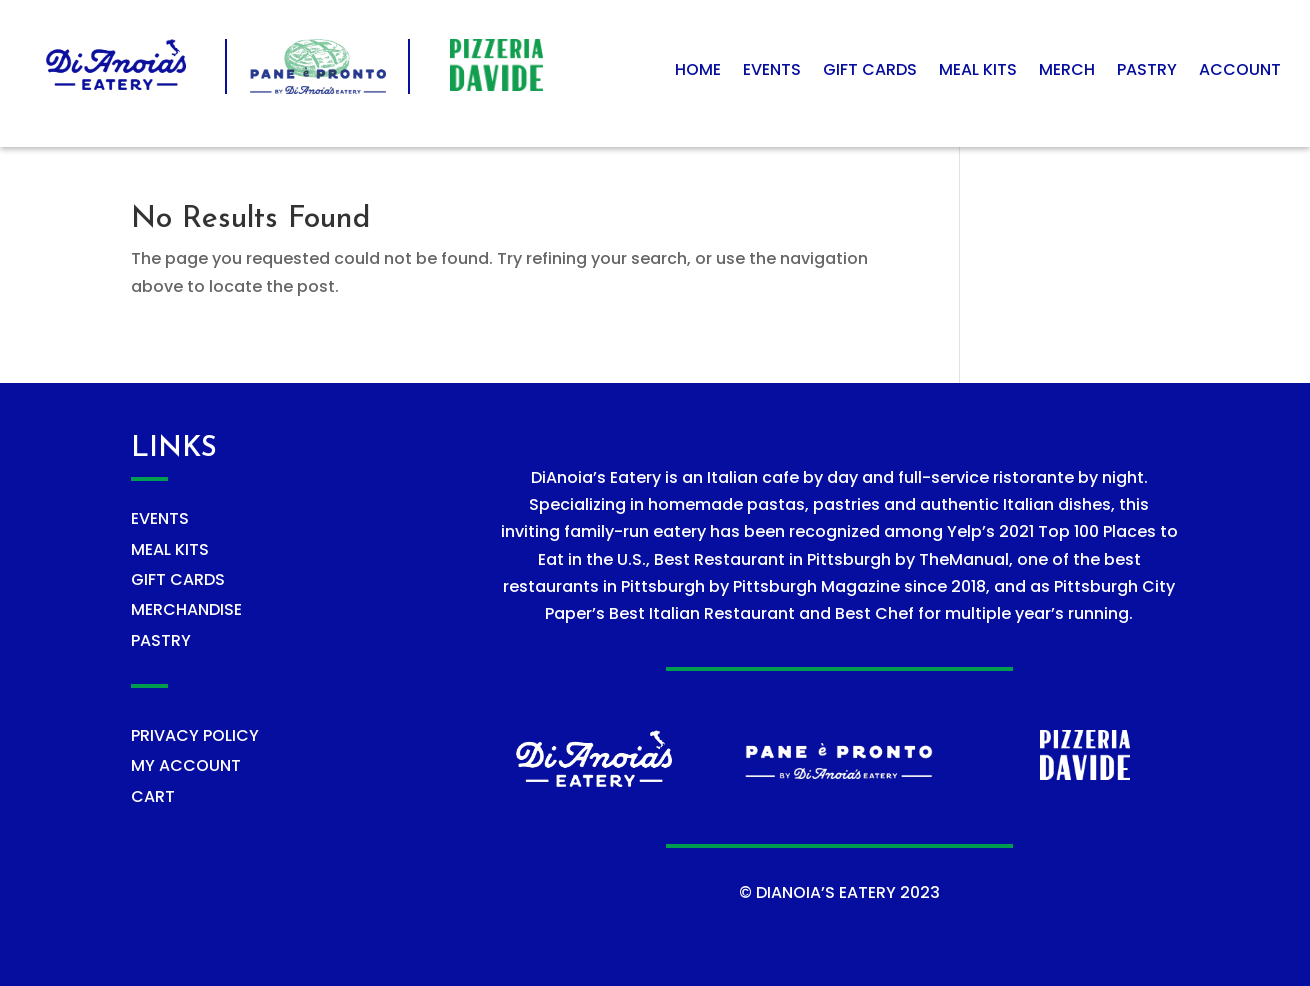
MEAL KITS (170, 549)
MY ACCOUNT (186, 765)
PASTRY (161, 640)
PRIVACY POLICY (195, 735)
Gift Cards (870, 72)
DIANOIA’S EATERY (826, 892)
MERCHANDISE (186, 609)
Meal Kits (978, 72)
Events (772, 72)
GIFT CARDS (178, 579)
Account (1240, 72)
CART (153, 796)
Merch (1067, 72)
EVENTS (160, 518)
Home (698, 72)
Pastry (1147, 72)
